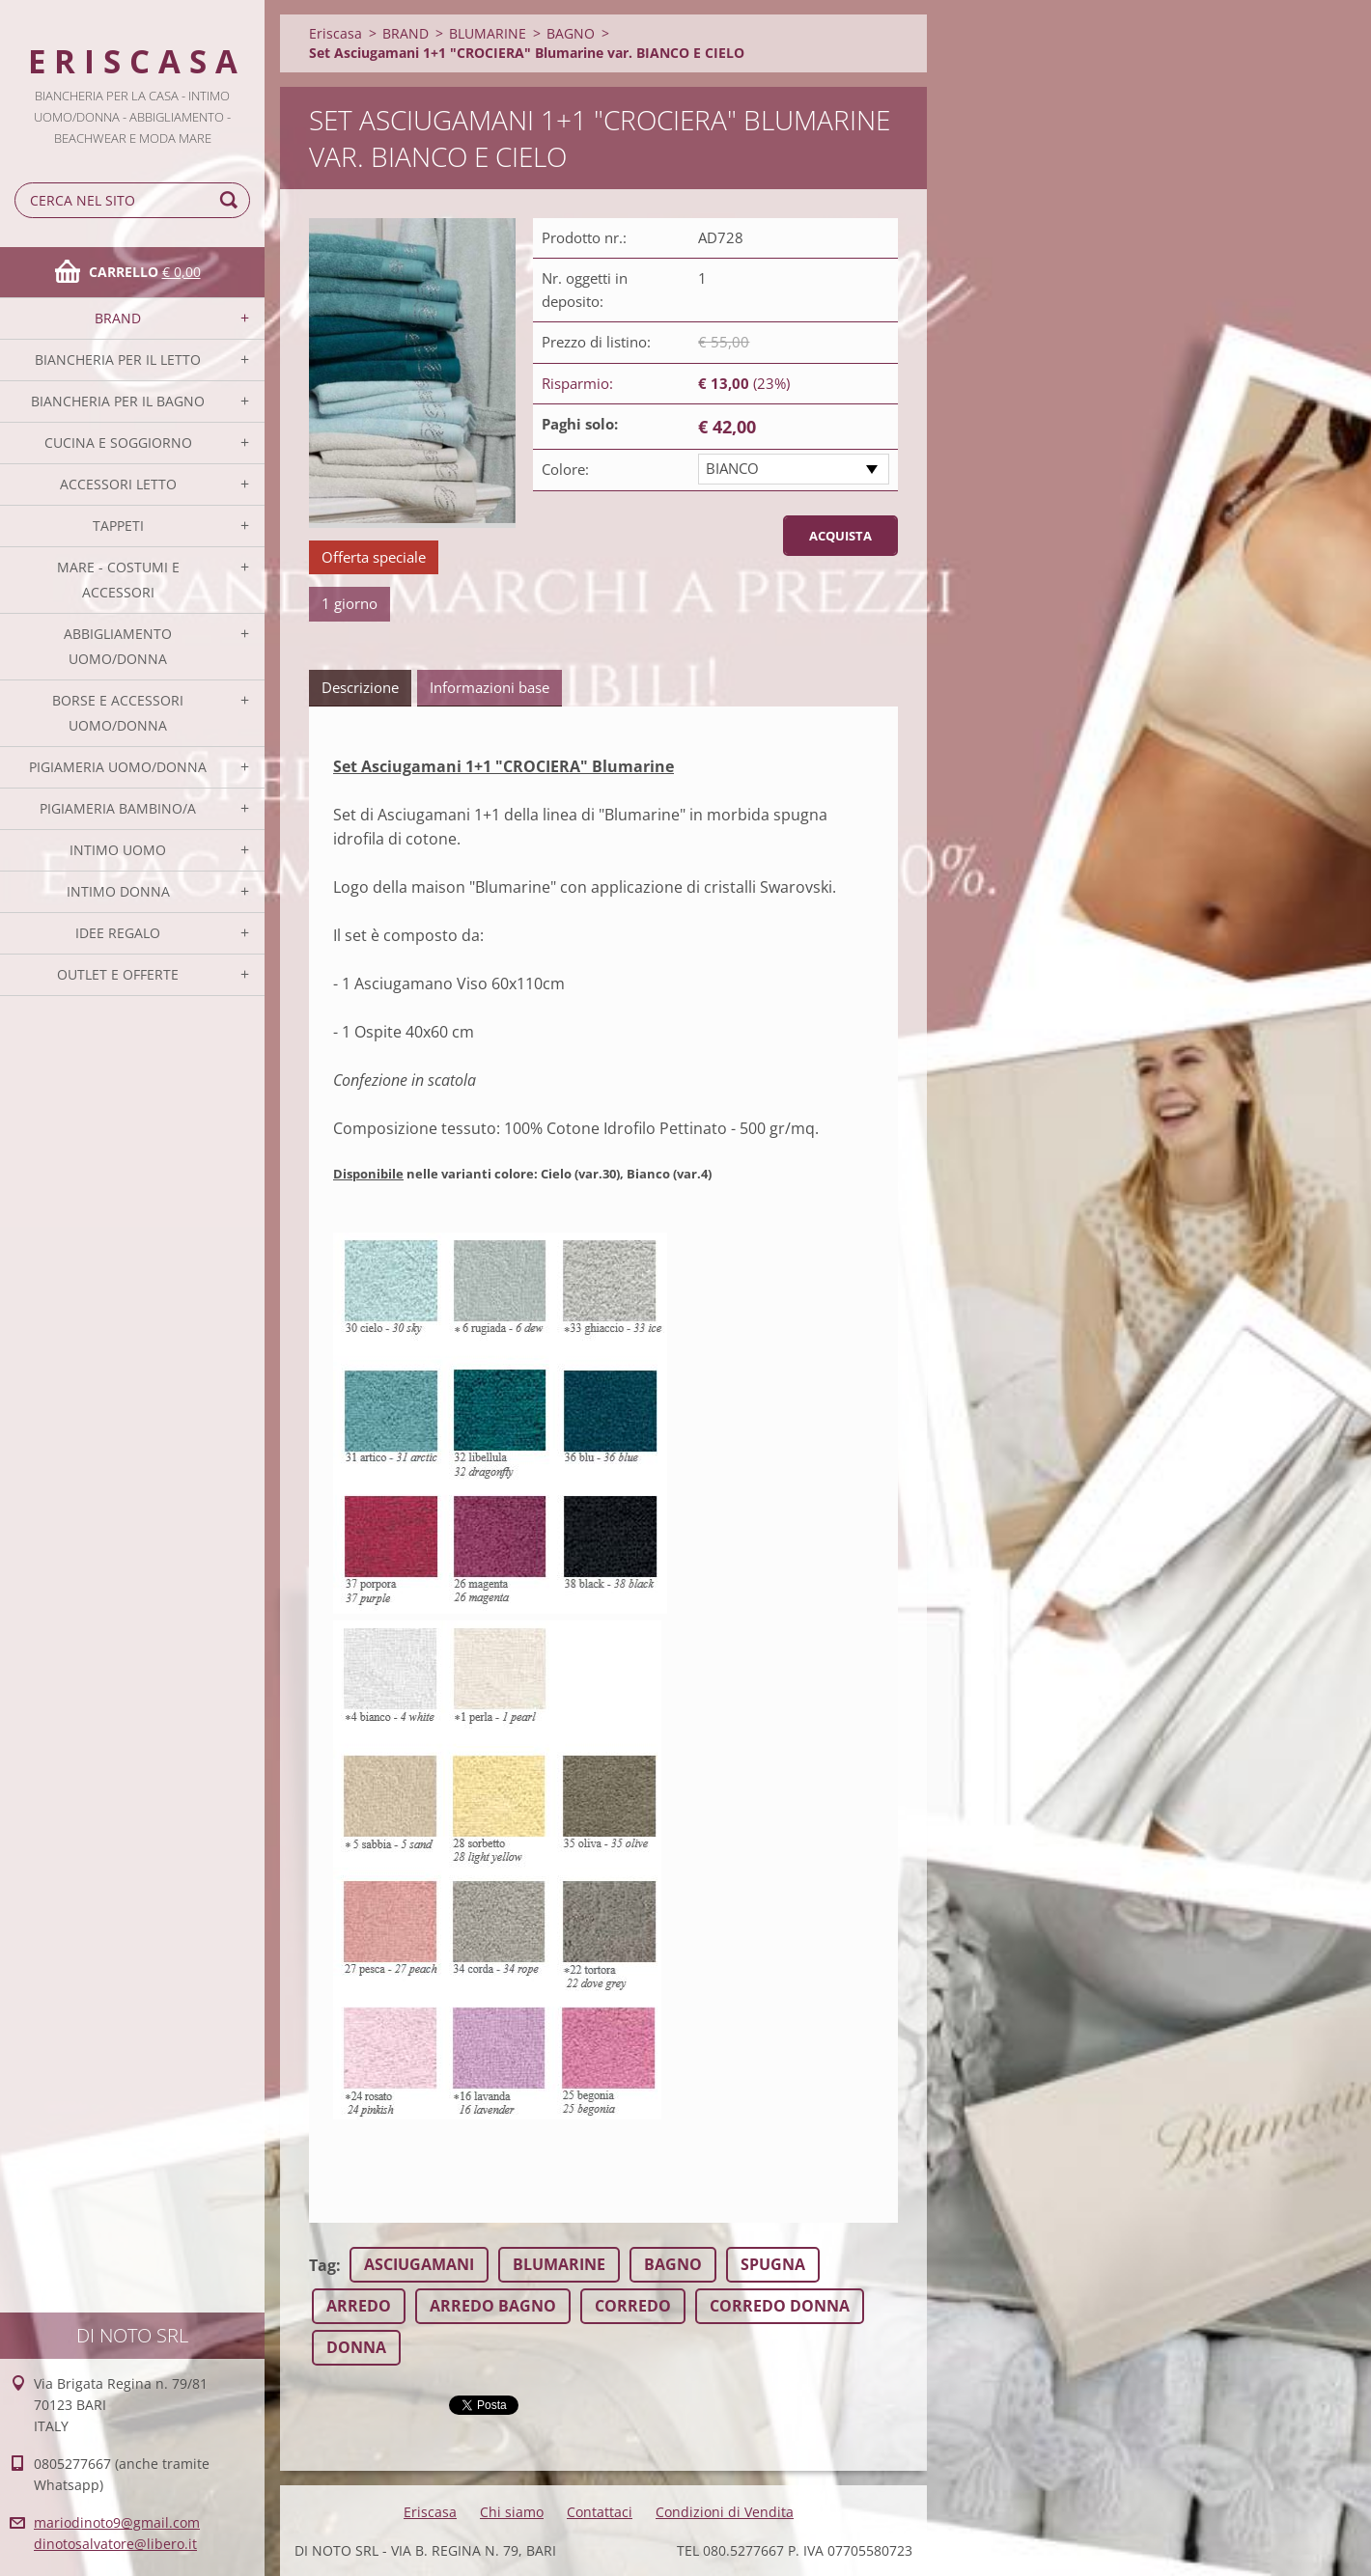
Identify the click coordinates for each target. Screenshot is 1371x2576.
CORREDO (633, 2305)
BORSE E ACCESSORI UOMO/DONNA (117, 712)
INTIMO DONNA (118, 891)
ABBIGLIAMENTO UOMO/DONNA (118, 646)
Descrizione (360, 687)
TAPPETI (118, 525)
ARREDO (358, 2305)
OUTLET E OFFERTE (118, 974)
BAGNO (570, 33)
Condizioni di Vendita (725, 2512)
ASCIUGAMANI (419, 2264)
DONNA (356, 2347)
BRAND (118, 318)
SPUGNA (773, 2264)
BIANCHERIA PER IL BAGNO (118, 401)
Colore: (565, 469)
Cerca (231, 200)
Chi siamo (512, 2512)
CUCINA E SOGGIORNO (118, 442)
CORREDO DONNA (780, 2305)
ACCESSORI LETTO (118, 484)
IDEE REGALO (117, 933)
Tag (322, 2265)
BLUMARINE (487, 33)
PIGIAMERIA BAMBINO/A (118, 808)
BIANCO (732, 468)
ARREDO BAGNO (493, 2305)
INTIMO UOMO (118, 850)
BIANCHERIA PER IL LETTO (118, 359)
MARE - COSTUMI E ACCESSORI (118, 579)
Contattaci (599, 2512)
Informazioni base (489, 687)
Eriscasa (335, 33)
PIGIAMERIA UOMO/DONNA (118, 767)
